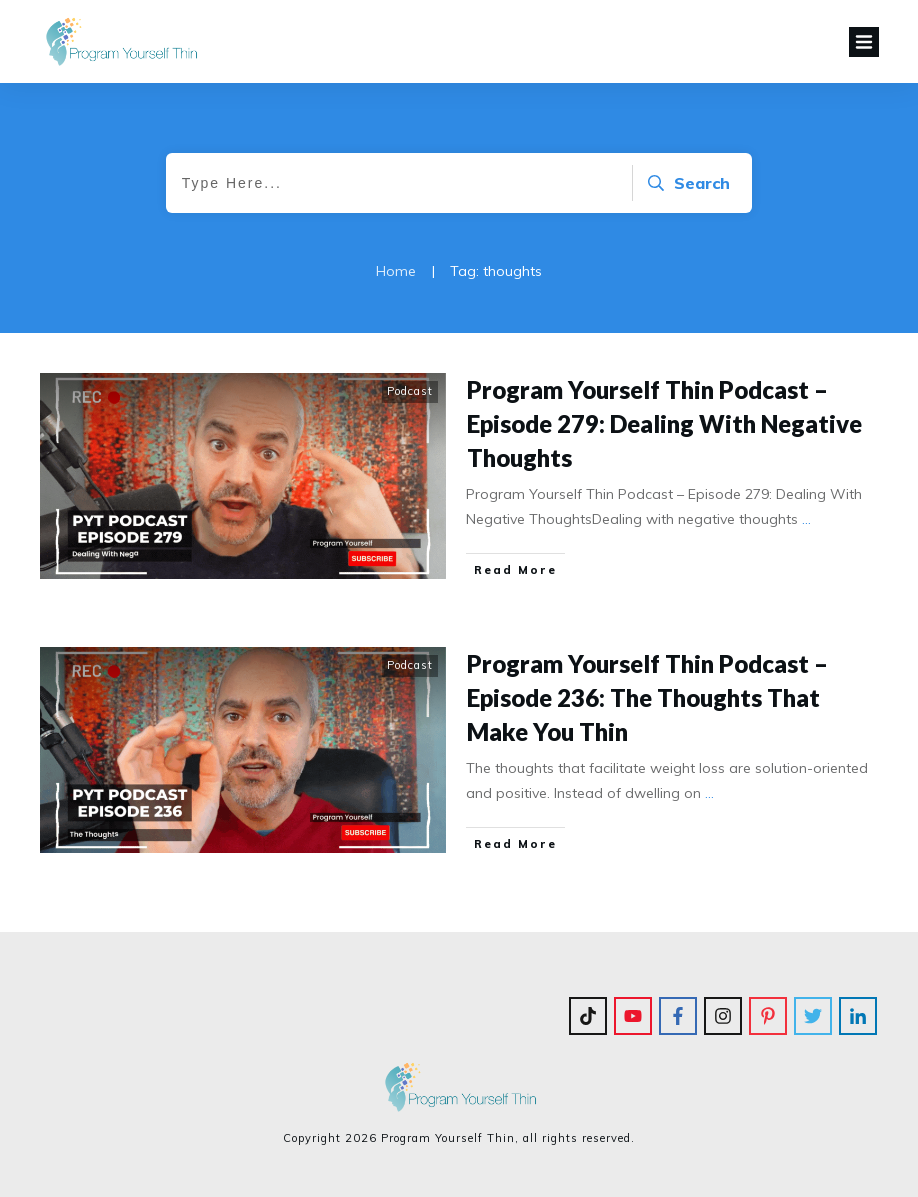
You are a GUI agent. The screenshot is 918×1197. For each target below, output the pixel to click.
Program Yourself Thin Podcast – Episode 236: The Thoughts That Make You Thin (647, 697)
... (806, 519)
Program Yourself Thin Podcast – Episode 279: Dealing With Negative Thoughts (664, 423)
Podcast (410, 391)
